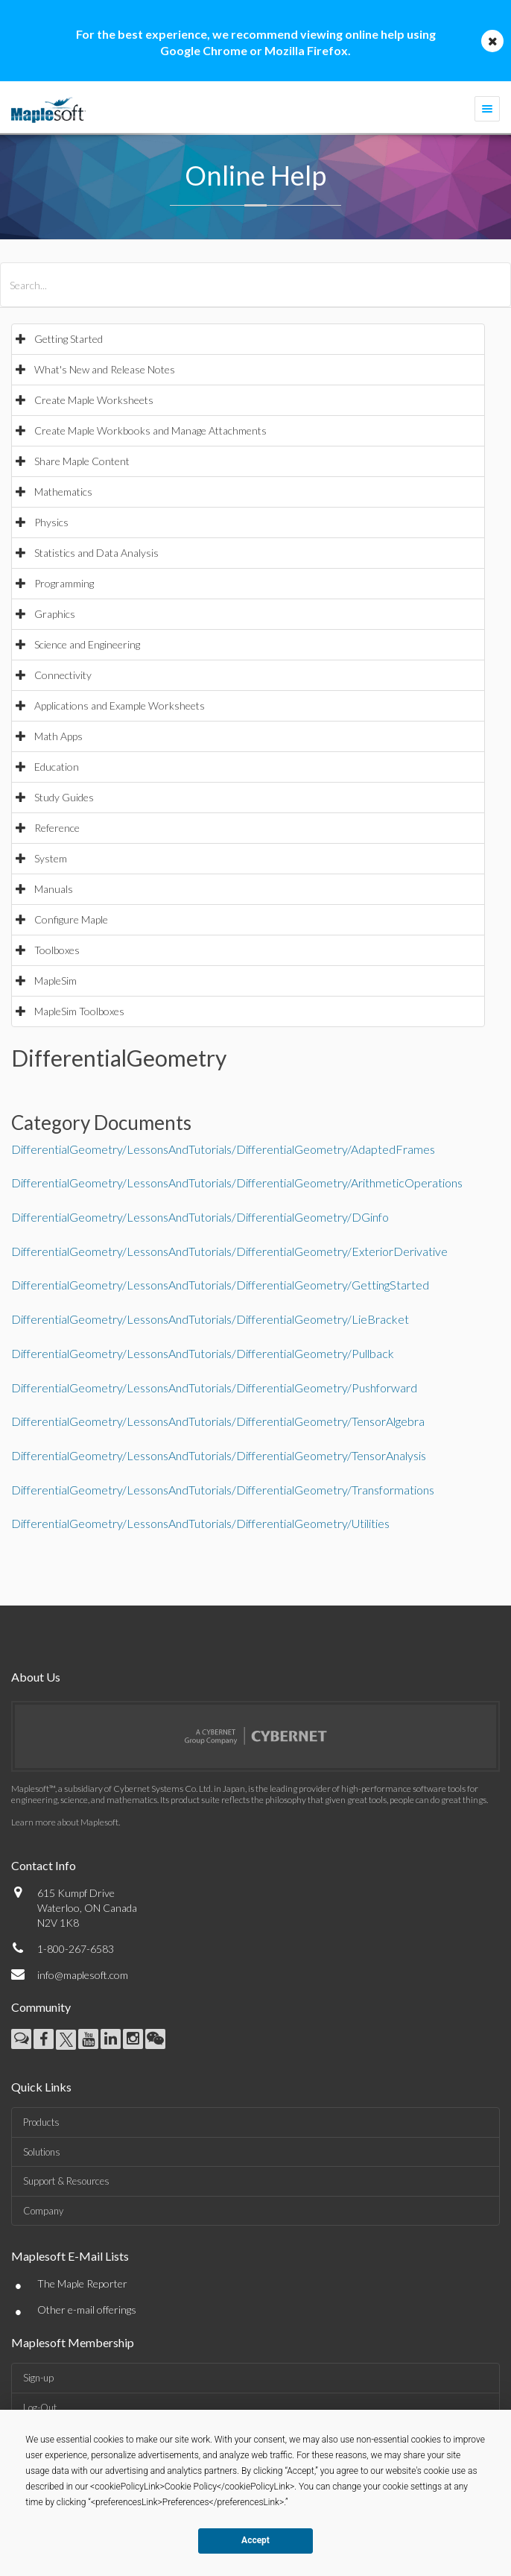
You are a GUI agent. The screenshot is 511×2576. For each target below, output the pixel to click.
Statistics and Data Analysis (96, 552)
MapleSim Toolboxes (79, 1011)
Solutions (41, 2152)
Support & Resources (66, 2181)
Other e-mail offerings (86, 2309)
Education (56, 766)
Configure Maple (71, 919)
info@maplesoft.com (82, 1975)
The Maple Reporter (82, 2283)
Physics (51, 522)
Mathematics (63, 491)
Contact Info (43, 1865)
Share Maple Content (82, 461)
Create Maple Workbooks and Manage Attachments (150, 430)
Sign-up (38, 2378)
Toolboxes (57, 950)
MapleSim (55, 980)
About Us (35, 1677)
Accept (255, 2540)
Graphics (54, 613)
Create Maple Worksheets (93, 400)
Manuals (53, 889)
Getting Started (68, 338)
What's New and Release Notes (104, 369)
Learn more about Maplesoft (64, 1822)
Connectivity (63, 675)
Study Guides (64, 797)
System (50, 858)
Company (43, 2211)
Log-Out (40, 2408)
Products (41, 2122)
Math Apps (58, 736)
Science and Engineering (87, 644)
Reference (57, 827)
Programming (64, 583)
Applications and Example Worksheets (119, 705)
